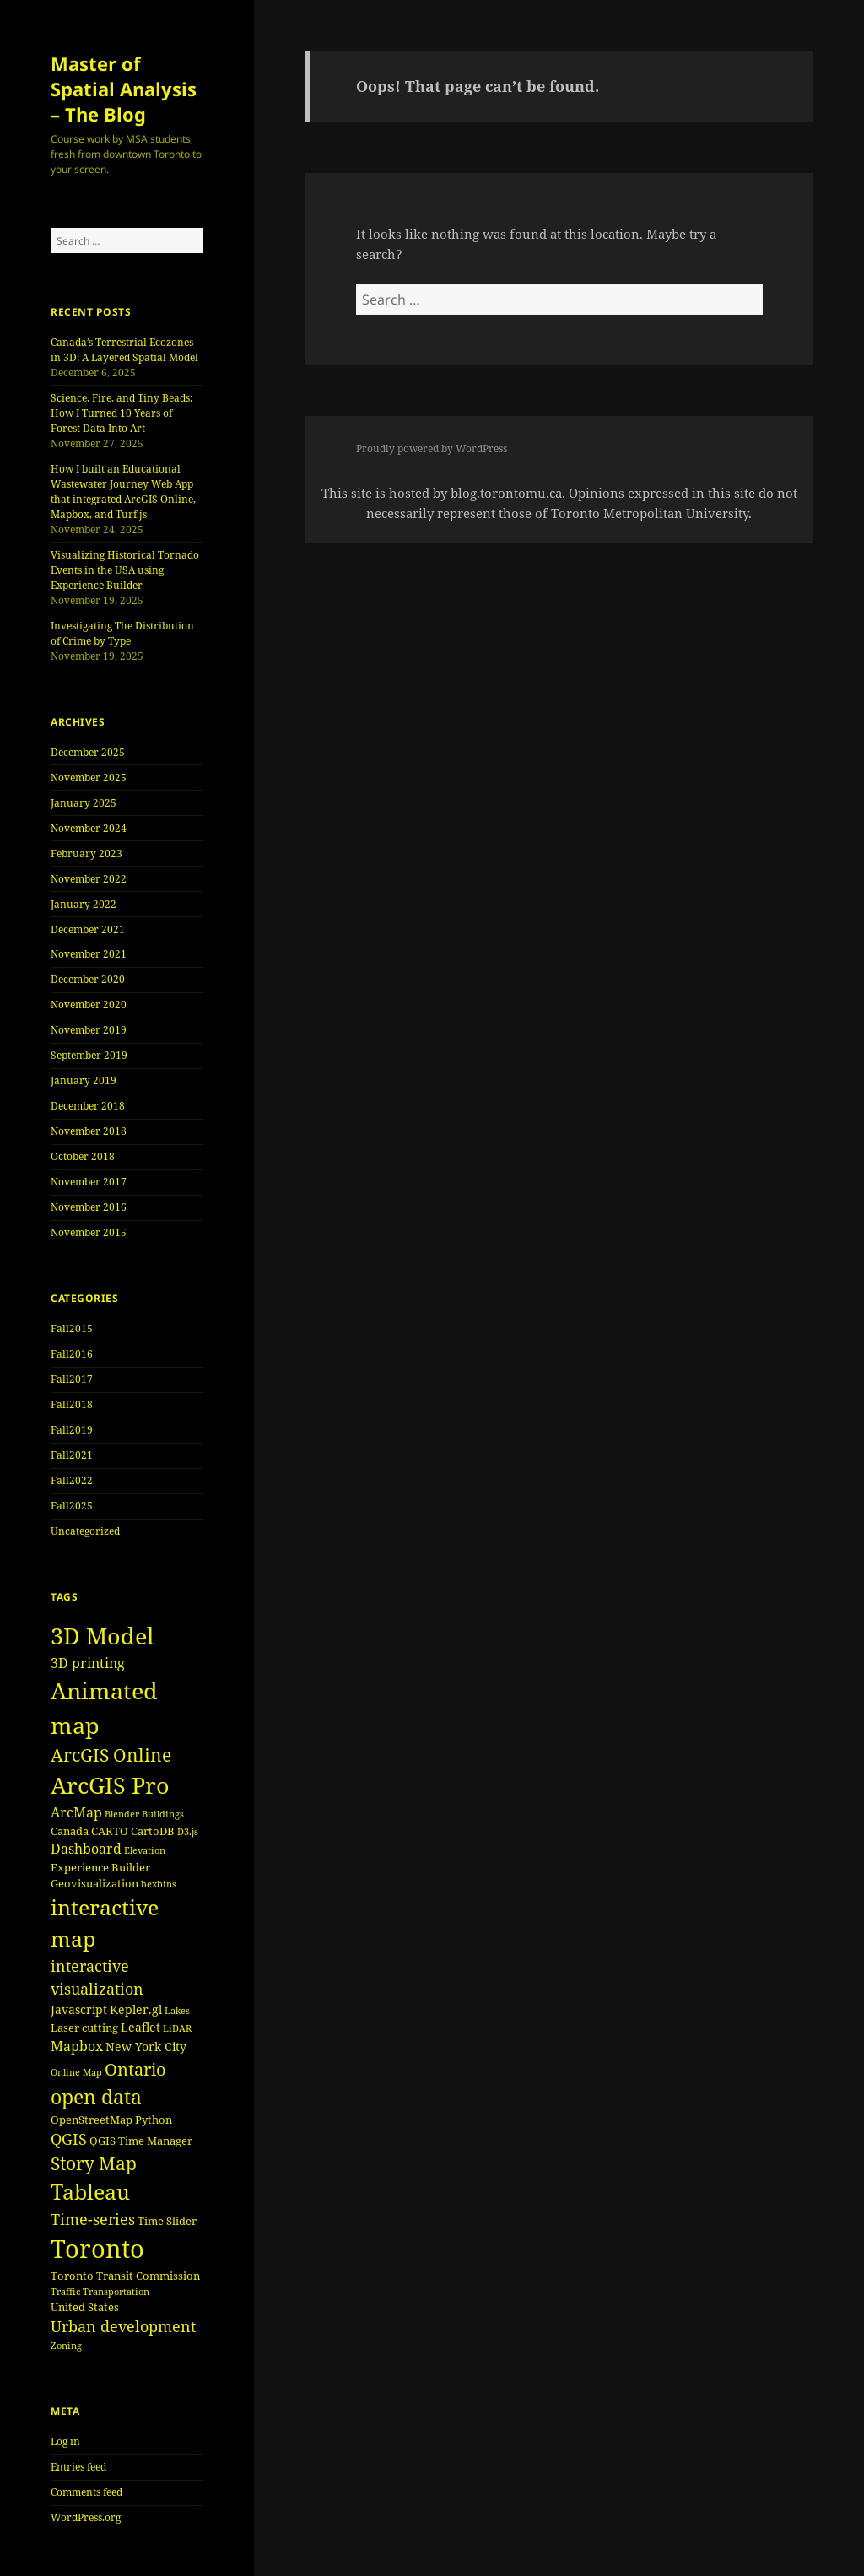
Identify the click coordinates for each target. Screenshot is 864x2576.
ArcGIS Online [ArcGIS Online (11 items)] (111, 1755)
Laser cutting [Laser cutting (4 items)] (84, 2027)
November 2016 (89, 1207)
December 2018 (88, 1106)
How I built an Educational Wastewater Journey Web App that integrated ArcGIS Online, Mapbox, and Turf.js (123, 491)
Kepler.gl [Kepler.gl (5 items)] (136, 2009)
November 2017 (89, 1182)
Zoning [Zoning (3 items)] (66, 2346)
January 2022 (83, 904)
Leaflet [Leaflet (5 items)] (140, 2027)
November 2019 (89, 1030)
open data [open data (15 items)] (96, 2096)
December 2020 (88, 979)
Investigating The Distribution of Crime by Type (122, 633)
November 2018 (89, 1131)
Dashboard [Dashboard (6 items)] (86, 1848)
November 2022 (89, 879)
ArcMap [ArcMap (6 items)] (76, 1812)
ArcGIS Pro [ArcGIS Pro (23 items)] (110, 1785)
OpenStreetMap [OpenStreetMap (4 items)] (91, 2119)
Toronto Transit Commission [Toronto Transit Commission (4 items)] (125, 2275)
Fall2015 (72, 1328)
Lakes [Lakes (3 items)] (177, 2011)
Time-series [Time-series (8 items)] (93, 2219)
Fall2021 (72, 1455)
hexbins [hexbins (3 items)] (158, 1884)
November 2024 (89, 828)
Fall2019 (72, 1430)
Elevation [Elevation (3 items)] (144, 1850)
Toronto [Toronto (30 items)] (97, 2248)
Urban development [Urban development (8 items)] (123, 2326)
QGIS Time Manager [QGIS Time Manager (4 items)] (140, 2140)
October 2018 (83, 1156)
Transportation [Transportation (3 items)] (116, 2292)
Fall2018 (72, 1404)
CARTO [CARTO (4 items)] (109, 1831)
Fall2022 (72, 1480)
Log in (65, 2441)
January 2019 (83, 1080)
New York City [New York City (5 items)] (145, 2047)
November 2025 (89, 777)
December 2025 (88, 752)
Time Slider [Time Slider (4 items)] (167, 2220)
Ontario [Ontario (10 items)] (135, 2069)
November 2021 (89, 954)
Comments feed (86, 2492)
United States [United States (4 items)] (85, 2306)
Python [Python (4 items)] (153, 2119)
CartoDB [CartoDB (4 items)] (153, 1831)
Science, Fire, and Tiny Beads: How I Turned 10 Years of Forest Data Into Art (121, 413)
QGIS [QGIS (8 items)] (69, 2139)
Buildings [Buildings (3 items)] (163, 1814)
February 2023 (86, 853)
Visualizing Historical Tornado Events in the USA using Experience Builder (125, 570)
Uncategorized (85, 1531)
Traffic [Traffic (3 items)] (65, 2292)
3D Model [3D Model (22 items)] (102, 1636)
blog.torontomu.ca (506, 492)
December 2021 (88, 929)
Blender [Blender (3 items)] (122, 1814)
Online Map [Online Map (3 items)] (76, 2072)
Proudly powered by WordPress (431, 448)
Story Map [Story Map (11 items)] (94, 2163)
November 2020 (89, 1004)
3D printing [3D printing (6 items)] (88, 1663)
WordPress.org (86, 2517)
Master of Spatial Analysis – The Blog (124, 89)
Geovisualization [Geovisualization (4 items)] (94, 1883)
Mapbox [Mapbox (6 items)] (77, 2046)
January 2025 (83, 803)
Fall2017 (72, 1379)
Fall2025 (72, 1506)
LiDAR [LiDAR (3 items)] (177, 2028)
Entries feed (78, 2467)
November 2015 (89, 1232)
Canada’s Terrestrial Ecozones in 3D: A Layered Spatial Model (124, 350)
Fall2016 (72, 1354)
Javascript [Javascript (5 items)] (79, 2009)
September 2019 (89, 1055)
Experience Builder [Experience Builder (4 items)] (100, 1867)
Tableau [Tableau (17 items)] (90, 2192)
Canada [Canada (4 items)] (70, 1831)
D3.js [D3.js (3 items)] (187, 1832)
